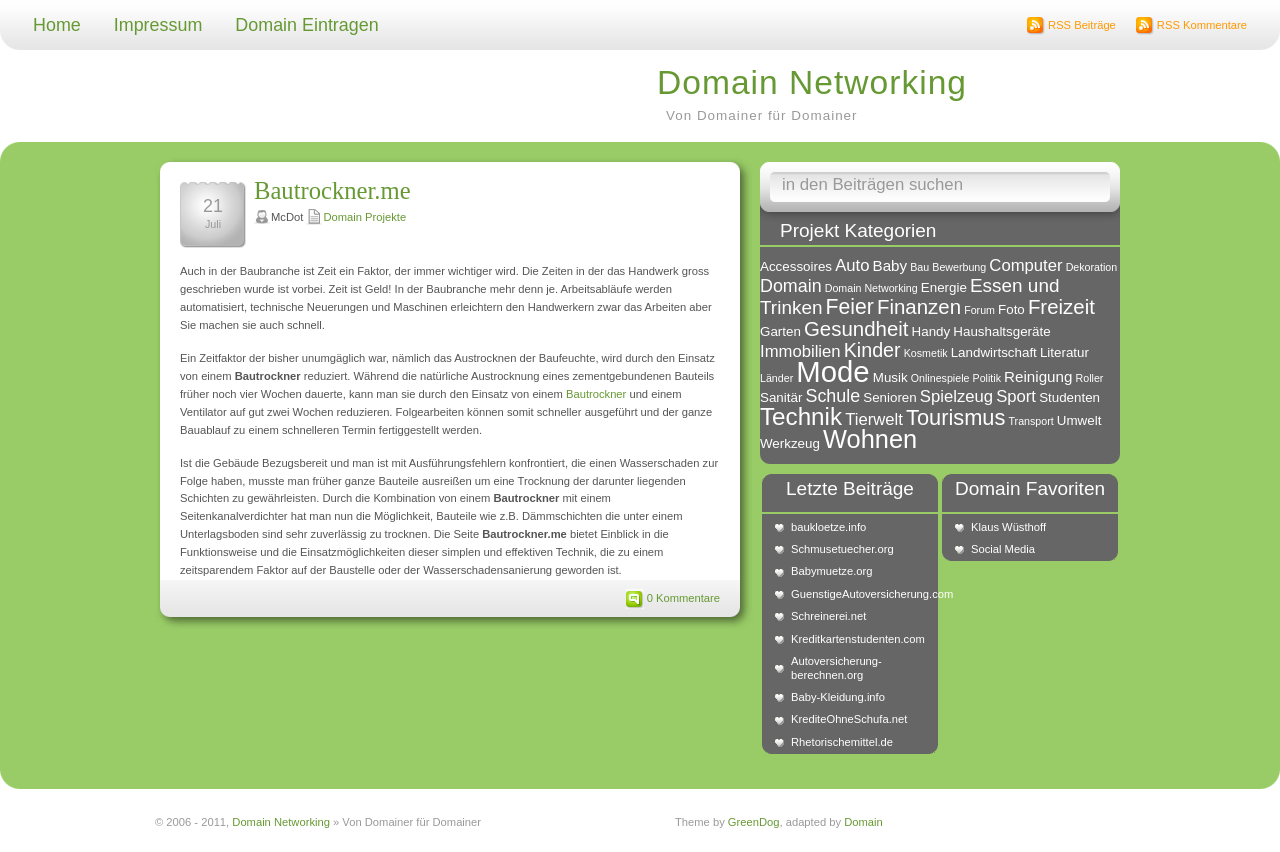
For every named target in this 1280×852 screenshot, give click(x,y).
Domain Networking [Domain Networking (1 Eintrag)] (871, 288)
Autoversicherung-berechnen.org (836, 667)
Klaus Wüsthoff (1008, 527)
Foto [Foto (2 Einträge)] (1011, 309)
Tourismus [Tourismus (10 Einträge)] (955, 417)
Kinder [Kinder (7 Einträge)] (872, 350)
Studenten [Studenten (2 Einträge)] (1069, 397)
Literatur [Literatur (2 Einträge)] (1064, 352)
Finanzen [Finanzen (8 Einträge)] (919, 306)
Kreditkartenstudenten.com (858, 639)
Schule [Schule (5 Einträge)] (832, 396)
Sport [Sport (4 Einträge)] (1016, 396)
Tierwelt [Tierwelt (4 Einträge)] (874, 419)
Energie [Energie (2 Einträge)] (944, 287)
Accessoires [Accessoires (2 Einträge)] (796, 266)
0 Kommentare (683, 598)
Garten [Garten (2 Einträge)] (780, 331)
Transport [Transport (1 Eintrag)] (1030, 421)
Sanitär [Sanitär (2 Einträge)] (781, 397)
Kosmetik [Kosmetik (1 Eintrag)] (926, 353)
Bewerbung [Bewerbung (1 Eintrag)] (959, 267)
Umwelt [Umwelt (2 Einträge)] (1079, 420)
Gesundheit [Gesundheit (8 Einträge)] (856, 328)
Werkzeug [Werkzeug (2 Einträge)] (790, 443)
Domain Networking (812, 82)
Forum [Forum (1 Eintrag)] (979, 310)
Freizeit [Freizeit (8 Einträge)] (1061, 306)
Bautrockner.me (332, 190)
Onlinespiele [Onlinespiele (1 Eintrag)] (940, 378)
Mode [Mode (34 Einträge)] (832, 371)
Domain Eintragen (306, 25)
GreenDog (754, 822)
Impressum (158, 25)
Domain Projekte (364, 217)
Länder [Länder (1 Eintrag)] (776, 378)
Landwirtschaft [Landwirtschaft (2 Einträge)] (994, 352)
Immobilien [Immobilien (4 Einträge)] (800, 351)
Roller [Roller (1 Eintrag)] (1090, 378)
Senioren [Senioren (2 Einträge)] (889, 397)
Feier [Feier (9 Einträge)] (850, 306)
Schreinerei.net (828, 616)
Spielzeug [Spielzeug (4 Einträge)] (956, 396)
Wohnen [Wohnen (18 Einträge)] (870, 439)
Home (57, 25)
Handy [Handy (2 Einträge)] (931, 331)
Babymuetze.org (831, 571)
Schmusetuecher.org (842, 549)
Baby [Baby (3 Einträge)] (890, 265)
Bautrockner (596, 394)
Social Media (1003, 549)
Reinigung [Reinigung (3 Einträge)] (1038, 376)
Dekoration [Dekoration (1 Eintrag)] (1092, 267)
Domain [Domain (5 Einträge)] (791, 286)
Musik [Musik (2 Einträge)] (890, 377)
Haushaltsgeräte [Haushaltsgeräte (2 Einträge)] (1001, 331)
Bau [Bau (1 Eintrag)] (919, 267)
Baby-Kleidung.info (838, 697)
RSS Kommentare (1202, 25)
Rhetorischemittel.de (842, 742)
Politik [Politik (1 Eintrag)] (987, 378)
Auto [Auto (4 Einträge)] (852, 265)
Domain (863, 822)
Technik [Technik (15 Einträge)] (801, 416)
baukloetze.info (828, 527)
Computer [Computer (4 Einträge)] (1025, 265)
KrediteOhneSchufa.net (849, 719)
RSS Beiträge (1082, 25)
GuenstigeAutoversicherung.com (860, 594)
